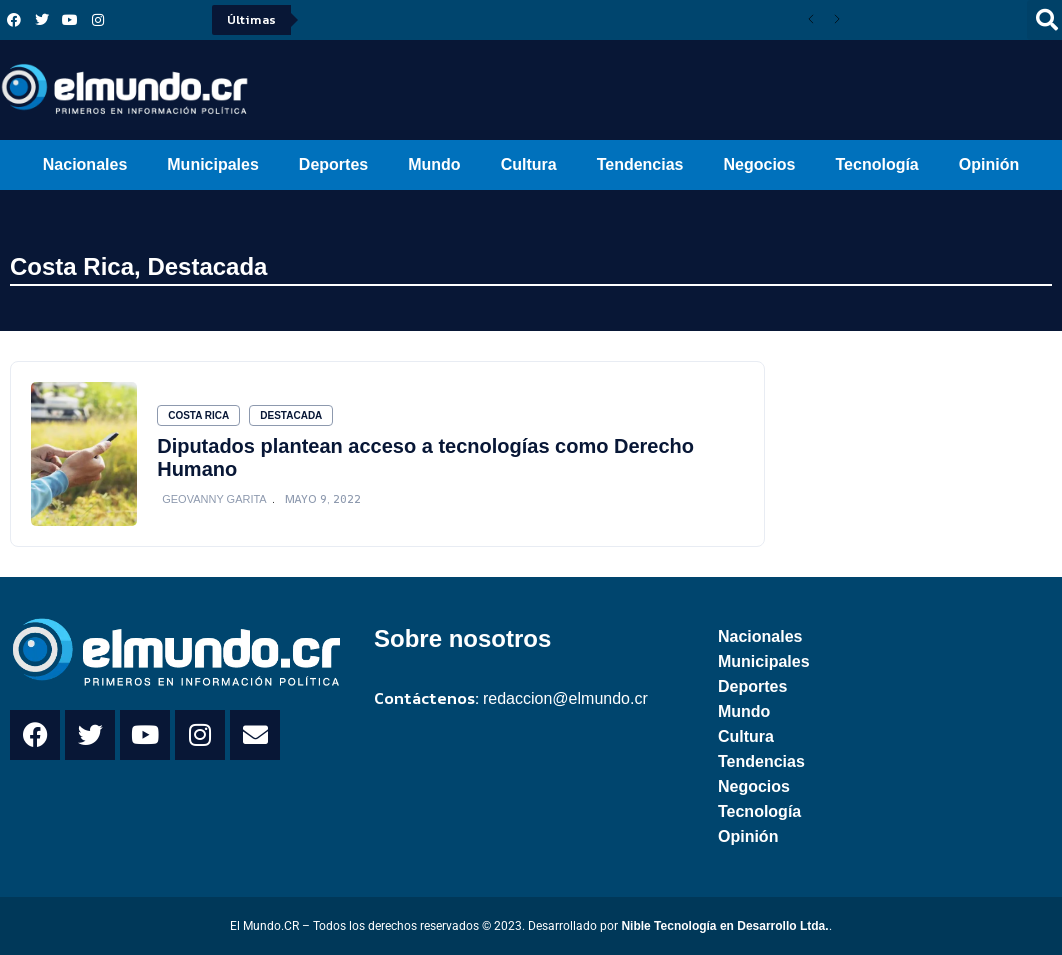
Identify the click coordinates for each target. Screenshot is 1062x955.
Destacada (207, 266)
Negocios (759, 164)
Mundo (434, 164)
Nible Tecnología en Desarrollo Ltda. (724, 926)
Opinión (989, 164)
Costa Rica (72, 266)
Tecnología (877, 164)
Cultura (529, 164)
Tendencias (640, 164)
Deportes (333, 164)
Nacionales (85, 164)
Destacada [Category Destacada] (291, 415)
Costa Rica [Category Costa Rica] (198, 415)
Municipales (213, 164)
